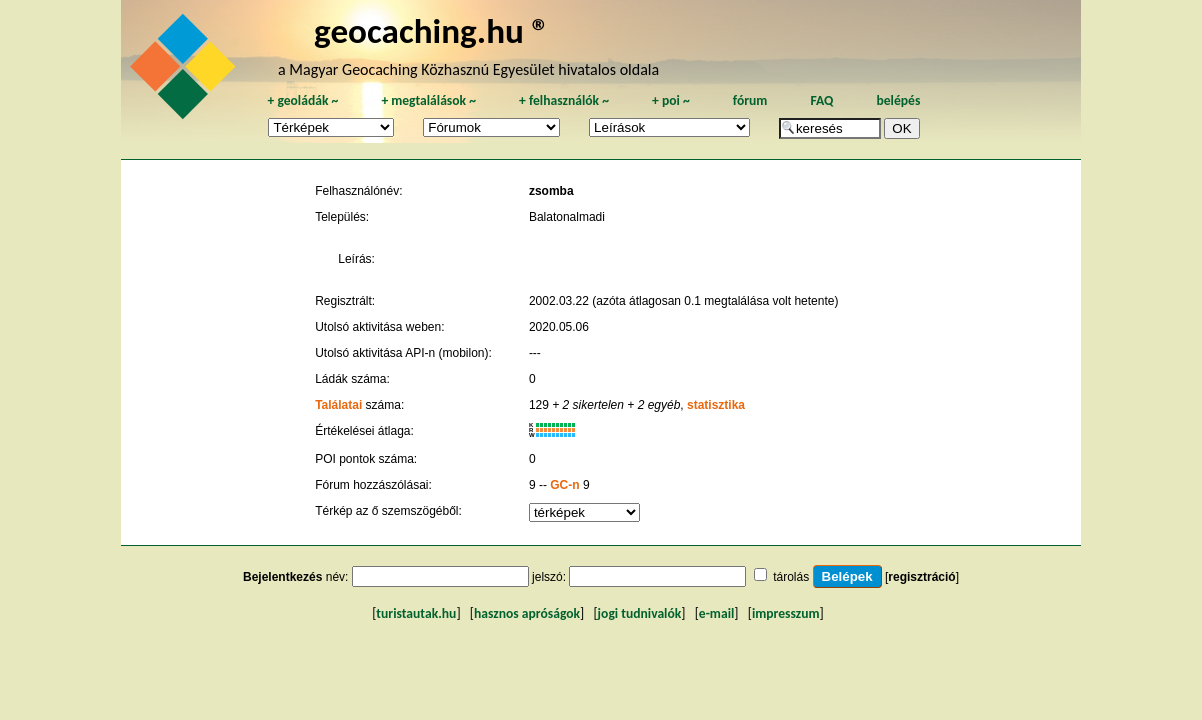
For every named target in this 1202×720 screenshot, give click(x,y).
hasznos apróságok (527, 613)
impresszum (786, 613)
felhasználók (564, 100)
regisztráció (921, 577)
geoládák (302, 100)
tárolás (791, 577)
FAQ (821, 100)
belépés (898, 100)
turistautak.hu (416, 613)
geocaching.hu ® (432, 30)
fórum (750, 100)
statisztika (716, 405)
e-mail (716, 613)
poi (671, 100)
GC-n (564, 485)
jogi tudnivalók (640, 613)
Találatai (338, 405)
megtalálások (428, 100)
